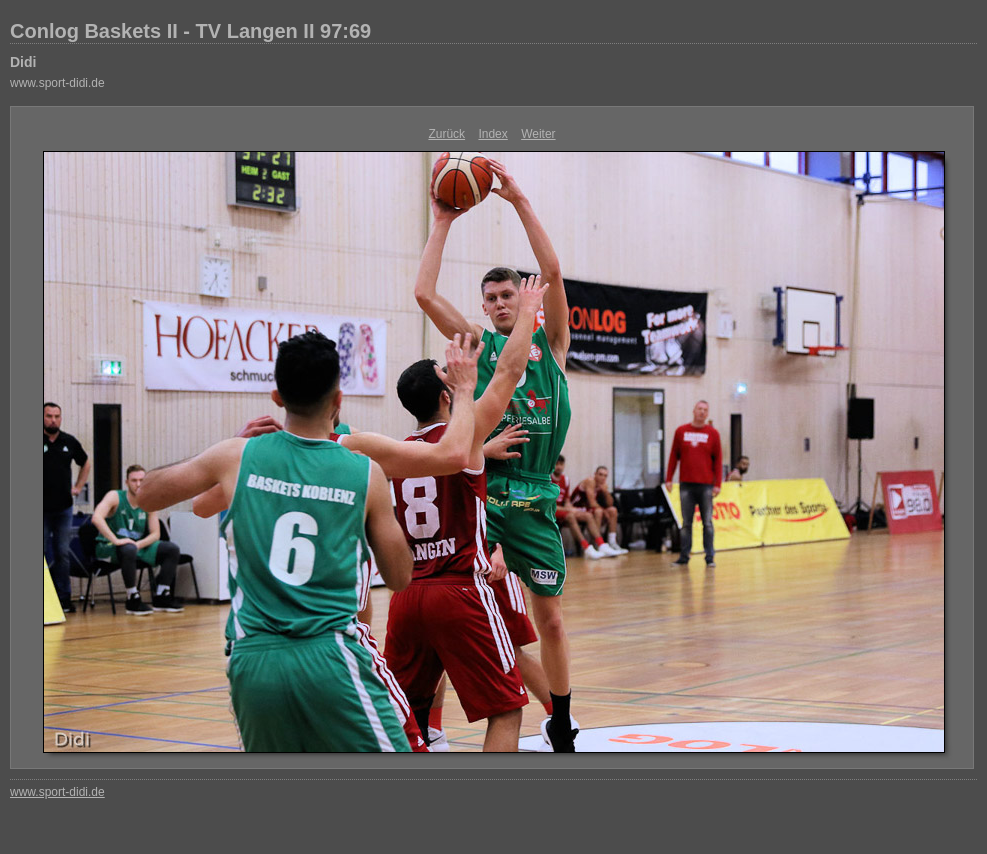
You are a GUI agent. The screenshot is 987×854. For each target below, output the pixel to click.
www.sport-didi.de (57, 83)
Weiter (538, 134)
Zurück (446, 134)
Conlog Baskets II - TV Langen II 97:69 (190, 31)
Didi (23, 62)
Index (492, 134)
